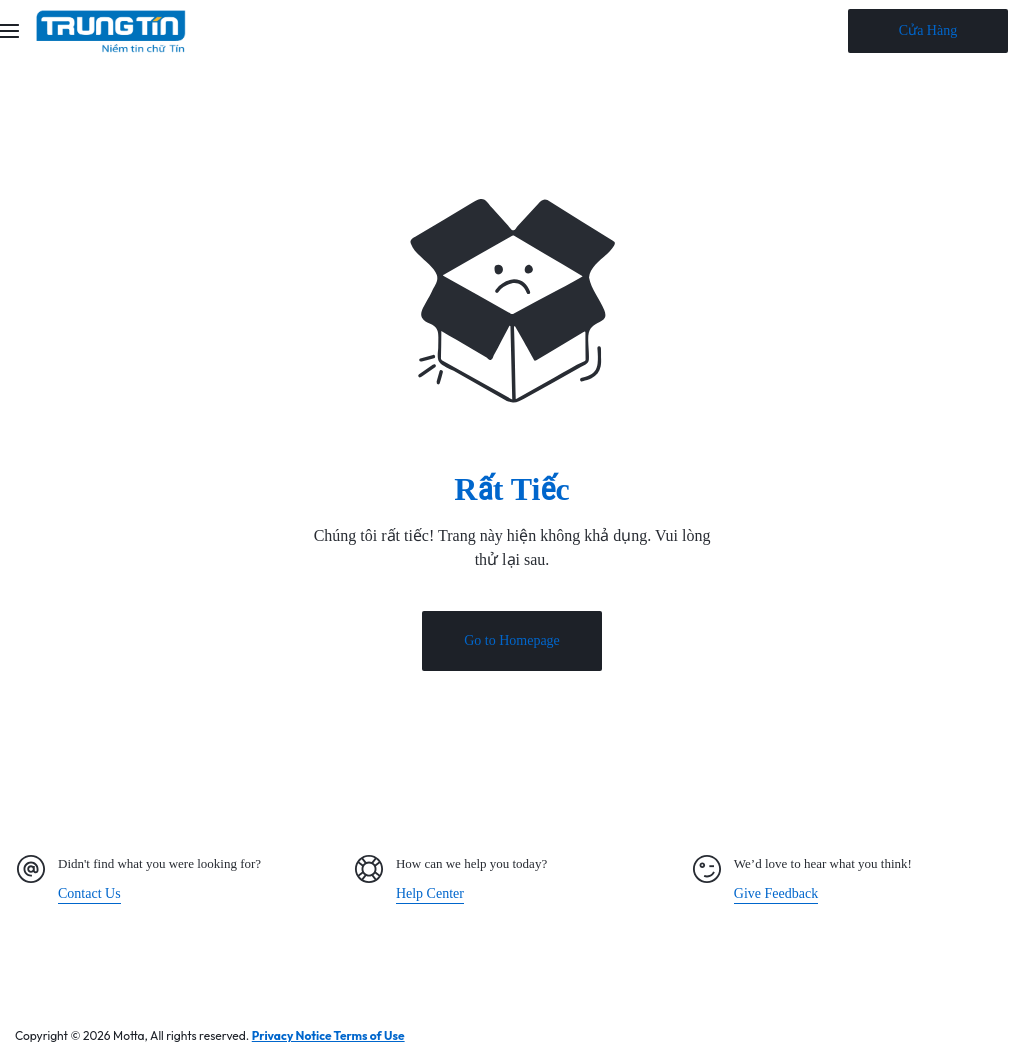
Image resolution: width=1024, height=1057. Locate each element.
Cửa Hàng (928, 30)
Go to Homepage (512, 643)
